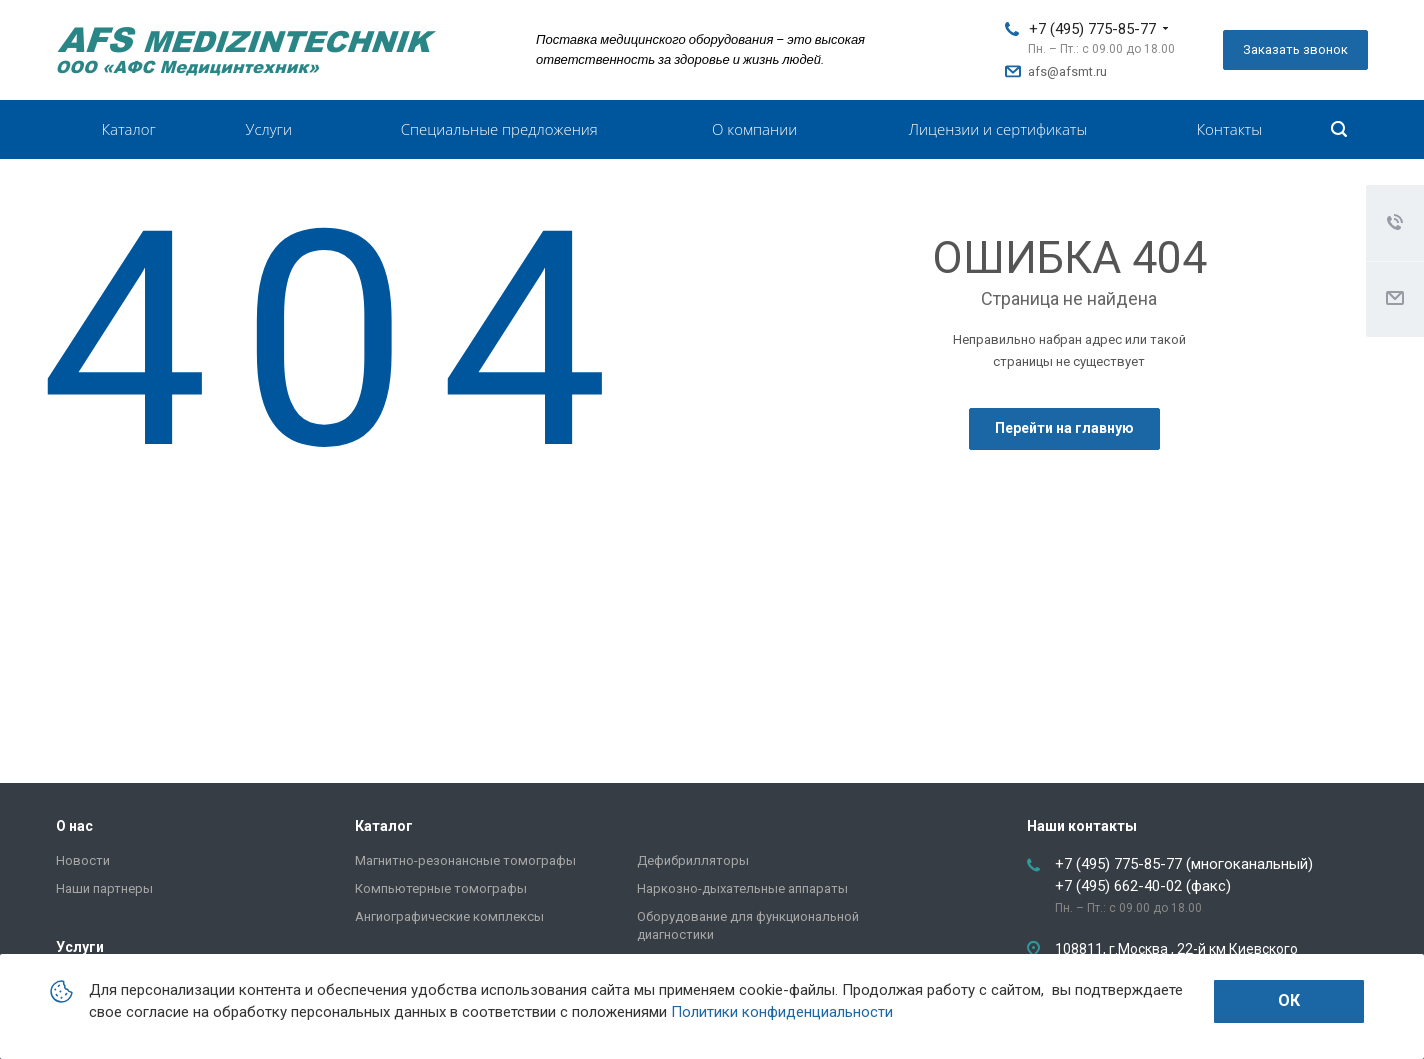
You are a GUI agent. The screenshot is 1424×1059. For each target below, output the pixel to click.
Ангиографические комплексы (449, 916)
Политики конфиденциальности (782, 1012)
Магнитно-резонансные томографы (465, 860)
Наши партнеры (104, 888)
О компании (754, 129)
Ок (1289, 1000)
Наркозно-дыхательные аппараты (742, 888)
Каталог (128, 129)
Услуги (269, 129)
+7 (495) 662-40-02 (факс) (1143, 886)
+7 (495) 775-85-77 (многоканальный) (1184, 864)
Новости (83, 860)
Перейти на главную (1064, 428)
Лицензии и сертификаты (998, 129)
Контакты (1229, 129)
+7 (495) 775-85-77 (1092, 29)
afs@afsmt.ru (1067, 71)
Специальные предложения (499, 129)
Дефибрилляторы (693, 860)
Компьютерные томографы (441, 888)
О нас (74, 826)
